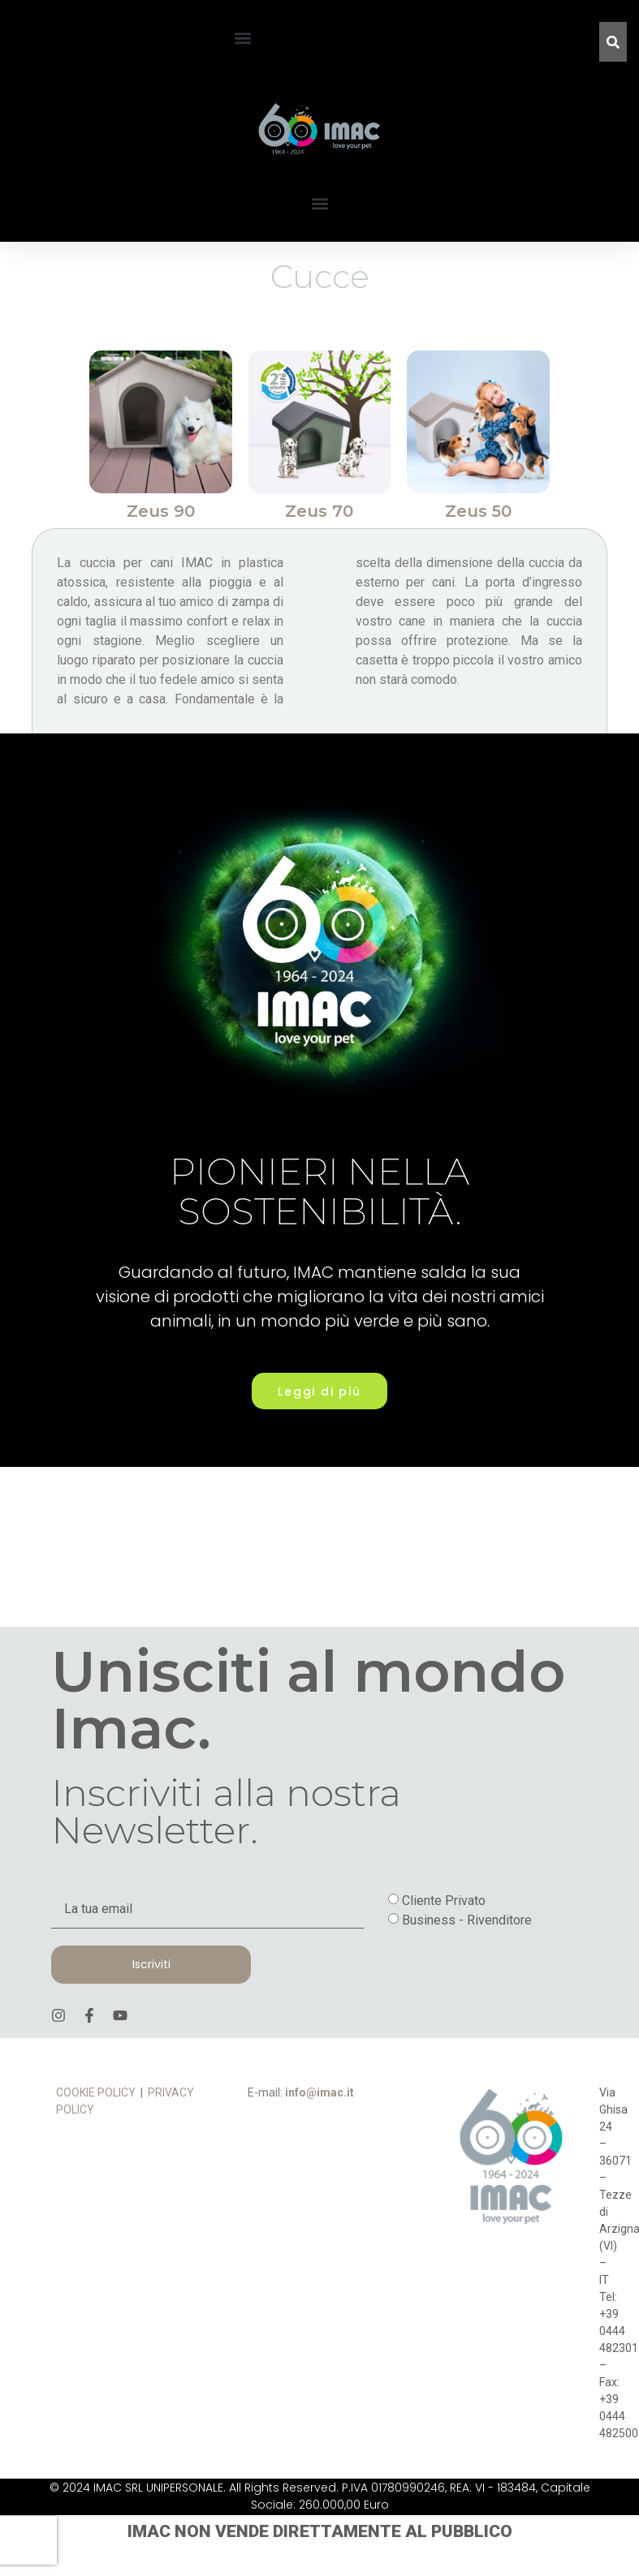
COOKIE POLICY (96, 2138)
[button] (242, 37)
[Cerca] (613, 42)
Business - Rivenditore (467, 1965)
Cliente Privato (444, 1946)
